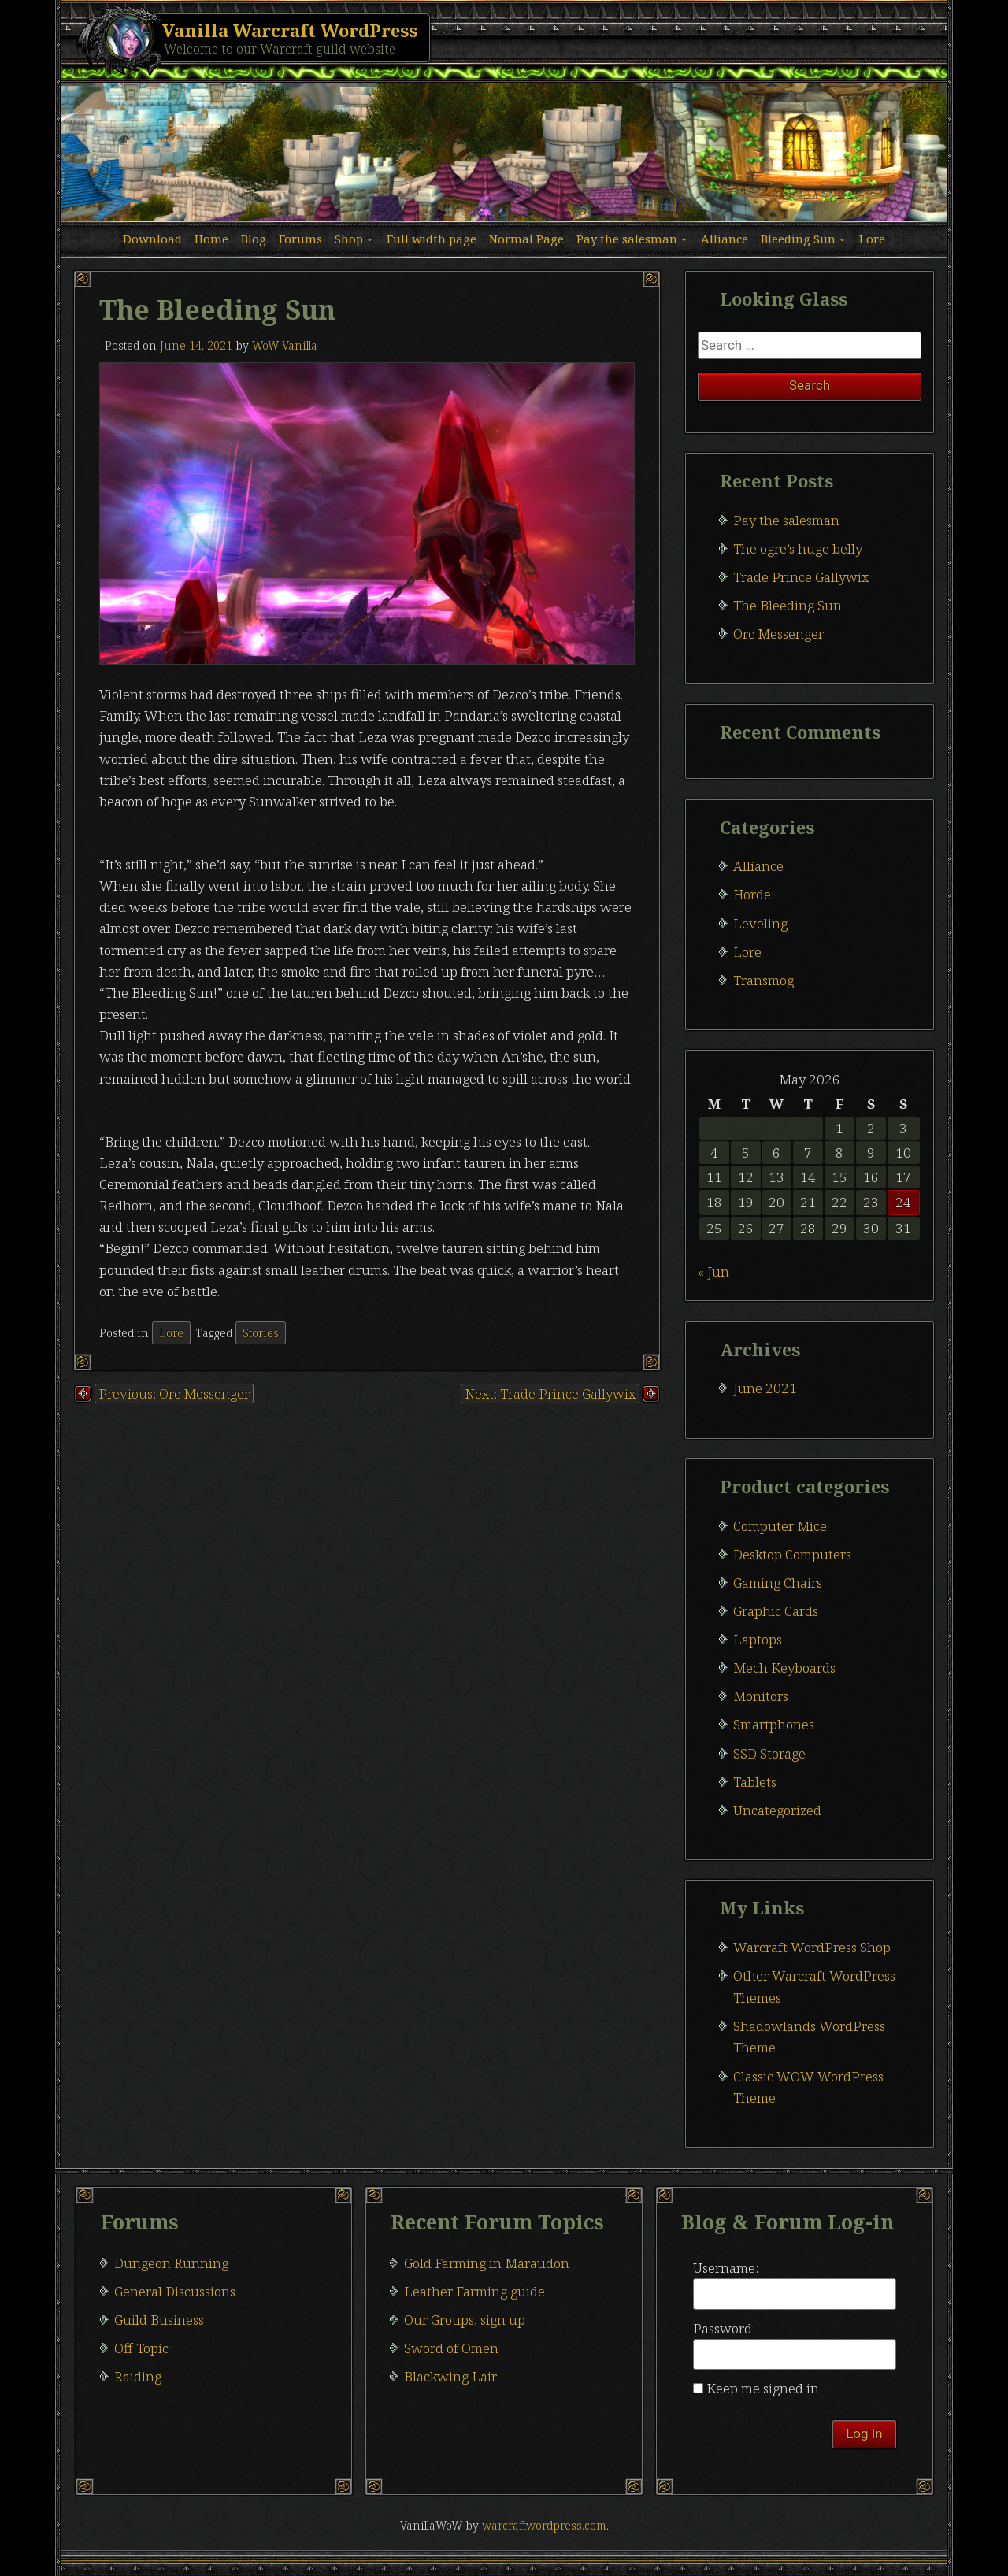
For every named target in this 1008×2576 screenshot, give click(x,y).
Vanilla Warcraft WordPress (289, 30)
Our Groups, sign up (464, 2320)
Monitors (760, 1696)
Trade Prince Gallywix (801, 577)
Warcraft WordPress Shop (812, 1947)
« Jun (713, 1271)
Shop (349, 238)
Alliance (724, 238)
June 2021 (765, 1388)
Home (211, 238)
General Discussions (174, 2291)
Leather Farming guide (474, 2291)
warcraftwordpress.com (544, 2525)
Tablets (754, 1782)
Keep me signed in (762, 2388)
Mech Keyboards (784, 1668)
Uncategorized (777, 1810)
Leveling (760, 923)
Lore (872, 238)
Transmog (763, 980)
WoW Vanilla (284, 345)
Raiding (137, 2376)
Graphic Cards (775, 1611)
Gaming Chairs (777, 1582)
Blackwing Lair (450, 2376)
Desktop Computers (792, 1554)
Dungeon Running (171, 2263)
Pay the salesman (626, 238)
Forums (300, 238)
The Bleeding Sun (787, 605)
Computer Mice (780, 1526)
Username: (725, 2268)
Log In (864, 2433)
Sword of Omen (451, 2348)
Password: (724, 2328)
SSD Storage (769, 1753)
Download (152, 238)
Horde (752, 894)
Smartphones (773, 1724)
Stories (261, 1332)
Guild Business (159, 2320)
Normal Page (526, 238)
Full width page (431, 238)
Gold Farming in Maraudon (486, 2263)
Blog (253, 238)
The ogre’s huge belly (797, 548)
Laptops (757, 1639)
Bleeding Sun (798, 238)
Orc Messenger (778, 634)
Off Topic (141, 2348)
